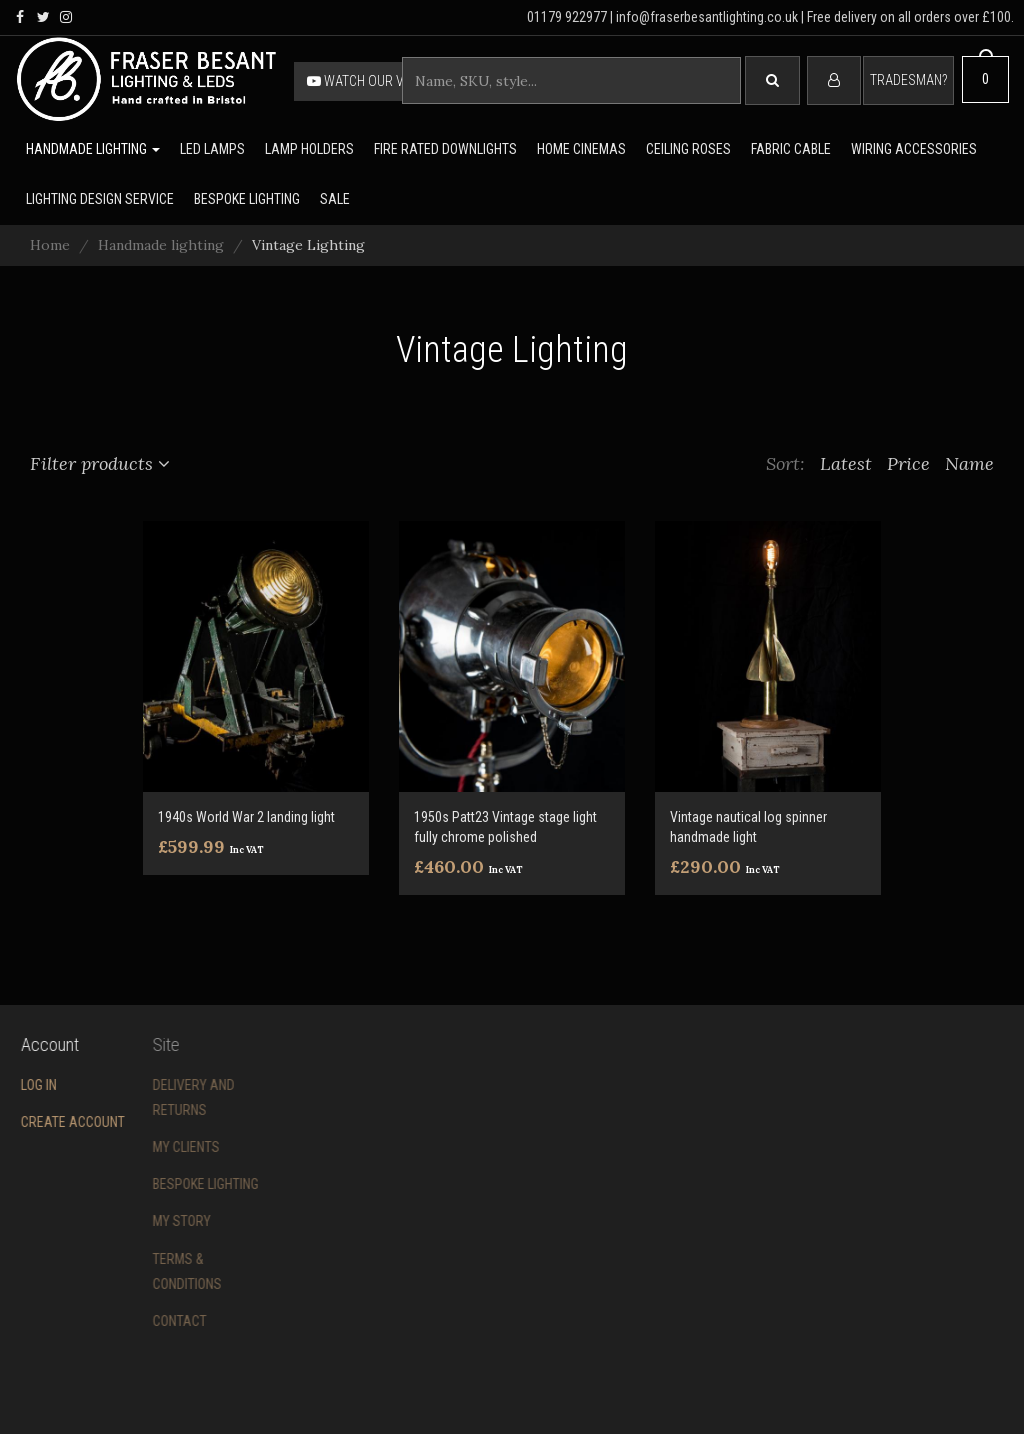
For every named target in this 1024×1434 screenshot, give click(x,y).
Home (50, 245)
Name (969, 463)
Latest (846, 463)
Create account (59, 1122)
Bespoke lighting (247, 199)
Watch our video (369, 81)
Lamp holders (309, 149)
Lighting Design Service (100, 199)
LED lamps (212, 149)
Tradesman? (908, 80)
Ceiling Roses (688, 149)
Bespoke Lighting (170, 1184)
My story (146, 1221)
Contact (144, 1321)
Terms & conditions (151, 1271)
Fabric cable (791, 149)
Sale (335, 199)
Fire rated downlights (445, 149)
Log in (25, 1085)
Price (908, 463)
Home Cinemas (581, 149)
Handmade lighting (93, 149)
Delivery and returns (158, 1097)
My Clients (150, 1147)
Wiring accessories (914, 149)
